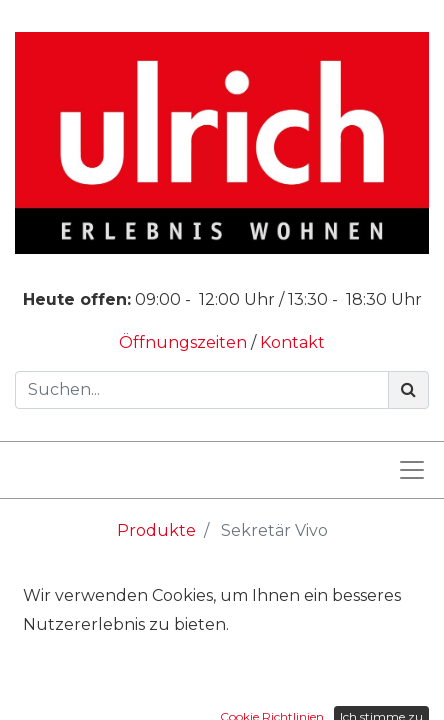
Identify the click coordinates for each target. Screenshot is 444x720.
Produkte (156, 530)
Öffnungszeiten (185, 342)
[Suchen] (408, 390)
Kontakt (292, 342)
